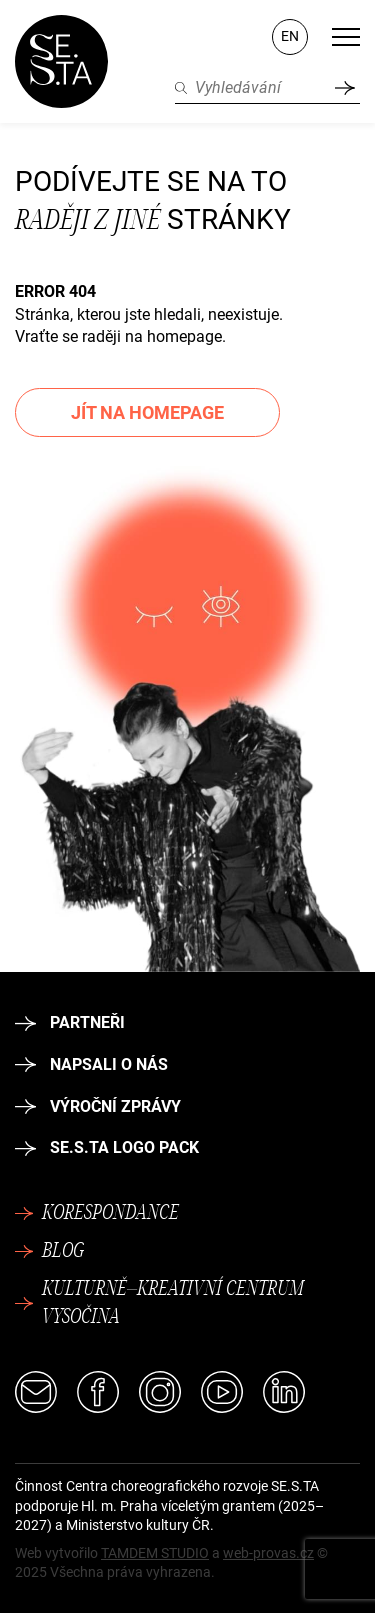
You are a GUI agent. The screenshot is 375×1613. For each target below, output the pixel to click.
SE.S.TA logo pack (107, 1147)
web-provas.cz (268, 1553)
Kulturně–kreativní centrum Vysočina (159, 1303)
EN (290, 36)
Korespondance (97, 1214)
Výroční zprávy (98, 1106)
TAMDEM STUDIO (155, 1553)
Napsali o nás (91, 1064)
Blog (49, 1252)
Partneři (70, 1022)
